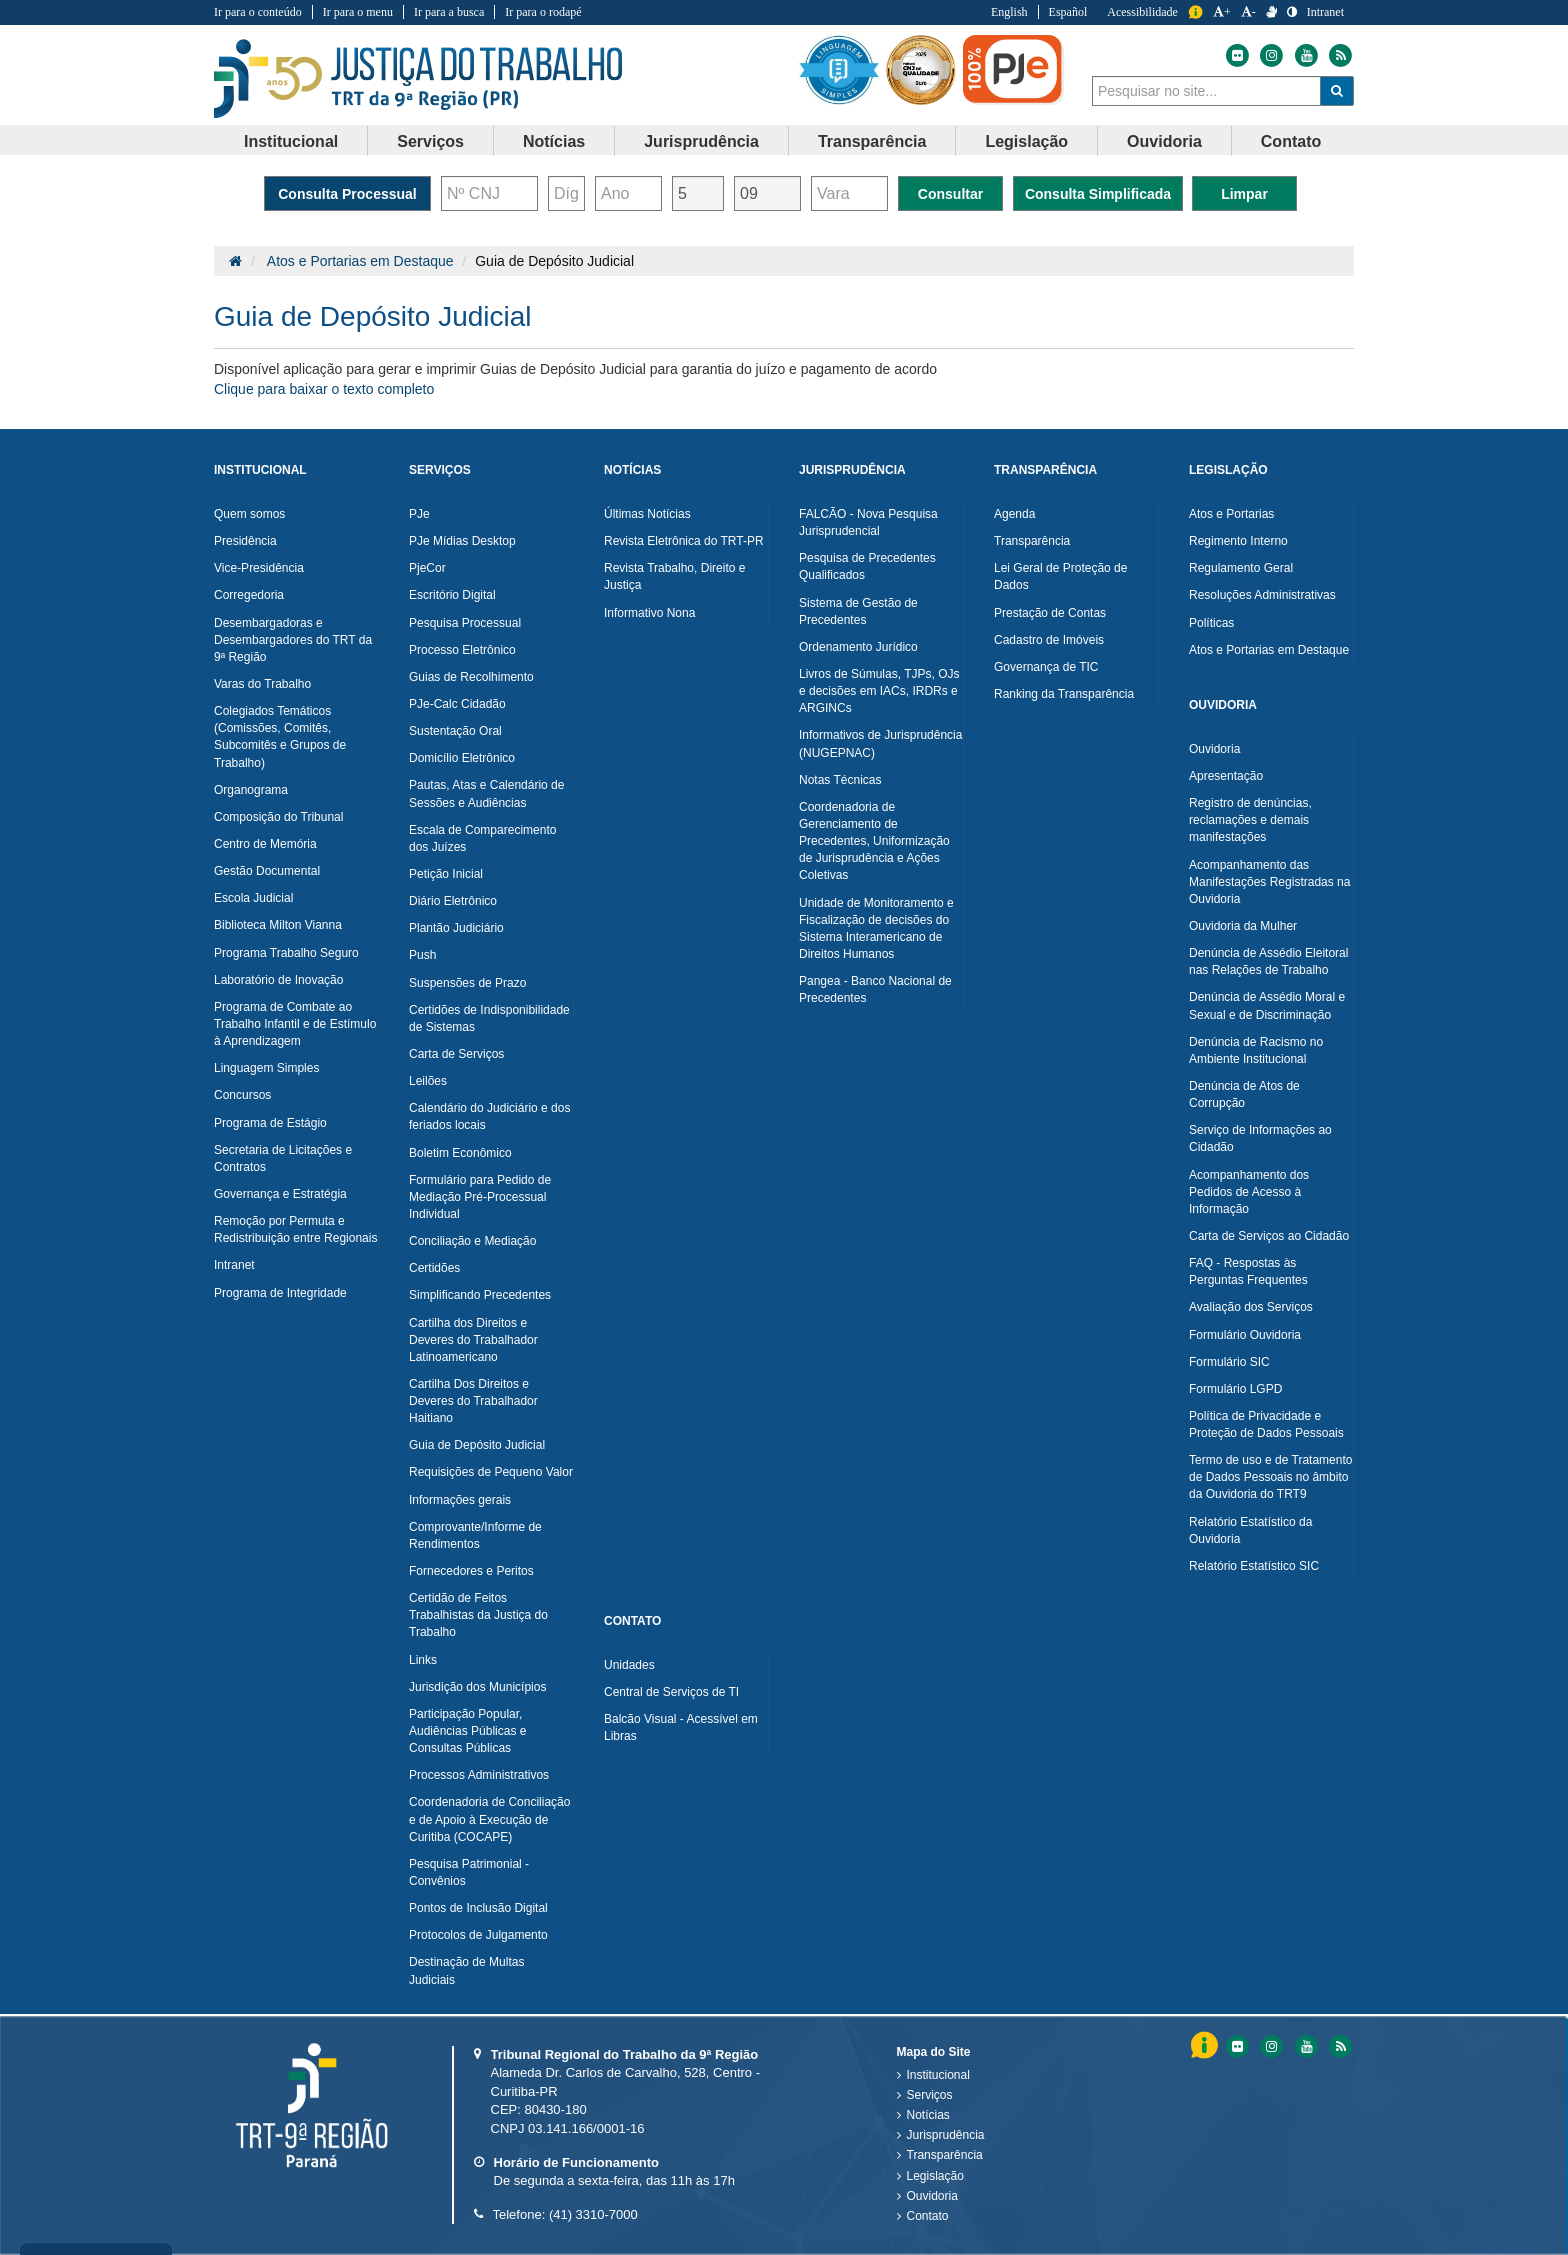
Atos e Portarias (1231, 514)
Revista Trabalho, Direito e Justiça (674, 576)
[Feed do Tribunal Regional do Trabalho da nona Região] (1338, 55)
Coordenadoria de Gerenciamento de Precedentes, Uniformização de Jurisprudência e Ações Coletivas (874, 841)
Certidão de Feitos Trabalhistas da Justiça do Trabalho (478, 1615)
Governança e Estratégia (280, 1194)
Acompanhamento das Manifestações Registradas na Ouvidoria (1269, 882)
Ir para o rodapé (543, 12)
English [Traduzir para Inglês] (1009, 12)
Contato (928, 2216)
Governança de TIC (1046, 667)
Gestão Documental (267, 871)
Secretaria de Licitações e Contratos (283, 1158)
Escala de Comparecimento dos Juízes (482, 838)
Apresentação (1226, 776)
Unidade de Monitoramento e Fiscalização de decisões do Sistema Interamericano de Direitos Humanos (876, 928)
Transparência (1032, 541)
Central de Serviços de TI (671, 1692)
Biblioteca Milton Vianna (278, 925)
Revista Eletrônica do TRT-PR (684, 541)
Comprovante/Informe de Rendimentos (475, 1535)
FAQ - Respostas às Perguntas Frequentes (1248, 1271)
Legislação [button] (1026, 141)
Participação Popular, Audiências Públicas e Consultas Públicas (467, 1731)
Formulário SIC (1229, 1362)
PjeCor (427, 568)
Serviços (930, 2095)
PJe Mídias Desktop (462, 541)
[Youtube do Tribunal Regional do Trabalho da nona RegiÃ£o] (1305, 2046)
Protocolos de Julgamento (478, 1935)
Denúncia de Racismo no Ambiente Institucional (1256, 1050)
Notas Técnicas (840, 780)
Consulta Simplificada (1098, 194)
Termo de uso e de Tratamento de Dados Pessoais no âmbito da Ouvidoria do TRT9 (1270, 1477)
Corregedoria (249, 595)
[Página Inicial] (235, 261)
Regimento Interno (1238, 541)
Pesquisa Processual (465, 623)
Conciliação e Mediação (472, 1241)
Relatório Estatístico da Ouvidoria (1250, 1530)
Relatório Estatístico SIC (1254, 1566)
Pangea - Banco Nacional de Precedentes (875, 989)
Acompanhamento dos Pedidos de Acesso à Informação (1249, 1192)
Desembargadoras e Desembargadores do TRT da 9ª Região (293, 640)
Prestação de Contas (1050, 613)
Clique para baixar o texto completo (324, 389)
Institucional (938, 2075)
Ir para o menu (358, 12)
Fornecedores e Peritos (471, 1571)
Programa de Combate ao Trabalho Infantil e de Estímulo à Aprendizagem (295, 1024)
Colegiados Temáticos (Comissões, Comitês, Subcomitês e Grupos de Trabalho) (280, 736)
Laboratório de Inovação (278, 980)
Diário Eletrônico (453, 901)
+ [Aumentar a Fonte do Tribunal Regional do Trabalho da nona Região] (1222, 12)
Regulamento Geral (1241, 568)
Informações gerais (460, 1500)
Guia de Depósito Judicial (477, 1445)
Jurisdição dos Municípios (477, 1687)
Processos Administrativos (479, 1775)
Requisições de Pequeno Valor (491, 1472)
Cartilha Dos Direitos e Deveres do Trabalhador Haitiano (473, 1401)
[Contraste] (1292, 12)
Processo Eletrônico (462, 650)
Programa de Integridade (280, 1293)
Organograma (251, 790)
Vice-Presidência (259, 568)
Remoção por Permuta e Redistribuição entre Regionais (295, 1229)
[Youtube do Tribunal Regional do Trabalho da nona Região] (1305, 55)
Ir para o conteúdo (258, 12)
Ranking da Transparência (1064, 694)
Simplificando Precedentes (480, 1295)
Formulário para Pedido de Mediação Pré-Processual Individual (480, 1197)
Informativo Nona (649, 613)
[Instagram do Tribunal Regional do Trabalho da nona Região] (1270, 55)
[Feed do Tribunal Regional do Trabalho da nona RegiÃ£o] (1338, 2046)
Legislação (935, 2176)
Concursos (242, 1095)
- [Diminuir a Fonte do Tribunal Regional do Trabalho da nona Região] (1248, 12)
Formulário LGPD (1235, 1389)
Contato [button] (1291, 141)
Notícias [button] (554, 141)
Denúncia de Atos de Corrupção (1244, 1094)
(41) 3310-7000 (593, 2214)
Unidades (629, 1665)
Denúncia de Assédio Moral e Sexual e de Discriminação (1267, 1005)
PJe (419, 514)
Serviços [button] (430, 141)
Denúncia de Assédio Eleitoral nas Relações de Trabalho (1268, 961)
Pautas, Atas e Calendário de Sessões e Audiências (486, 793)
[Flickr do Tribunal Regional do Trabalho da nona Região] (1236, 55)
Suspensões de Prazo (467, 983)
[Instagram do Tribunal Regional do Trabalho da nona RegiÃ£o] (1270, 2046)
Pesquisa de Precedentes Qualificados (867, 566)
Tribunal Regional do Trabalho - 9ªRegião (418, 79)
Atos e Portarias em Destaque (360, 261)
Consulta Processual (347, 194)
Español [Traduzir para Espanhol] (1068, 12)
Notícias (928, 2115)
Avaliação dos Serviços (1251, 1307)
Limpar (1244, 194)
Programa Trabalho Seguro (286, 953)
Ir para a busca (449, 12)
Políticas (1211, 623)
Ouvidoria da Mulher (1243, 926)
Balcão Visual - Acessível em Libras (681, 1727)
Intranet (234, 1265)
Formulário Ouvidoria (1245, 1335)
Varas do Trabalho (262, 684)
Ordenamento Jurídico (858, 647)
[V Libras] (1271, 12)
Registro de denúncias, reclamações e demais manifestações (1250, 820)
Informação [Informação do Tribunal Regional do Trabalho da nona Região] (1195, 12)
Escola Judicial (253, 898)
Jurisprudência (946, 2135)
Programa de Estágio (270, 1123)
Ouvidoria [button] (1164, 141)
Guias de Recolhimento (471, 677)
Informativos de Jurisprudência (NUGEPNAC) (880, 743)
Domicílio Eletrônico (462, 758)
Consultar (950, 194)
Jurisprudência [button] (701, 141)
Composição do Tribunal (278, 817)
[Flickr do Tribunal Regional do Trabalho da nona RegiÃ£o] (1236, 2046)
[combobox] (1206, 91)
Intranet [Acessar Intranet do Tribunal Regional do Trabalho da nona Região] (1325, 12)
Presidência (245, 541)
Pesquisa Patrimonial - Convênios (469, 1872)
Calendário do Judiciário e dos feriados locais (489, 1116)
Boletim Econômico (460, 1153)
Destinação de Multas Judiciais (466, 1970)
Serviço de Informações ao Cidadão (1260, 1138)
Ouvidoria (1214, 749)
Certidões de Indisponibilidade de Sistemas (489, 1018)
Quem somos (249, 514)
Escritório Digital (452, 595)
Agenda (1014, 514)
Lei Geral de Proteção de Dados (1060, 576)
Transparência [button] (872, 141)
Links (423, 1660)
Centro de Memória (265, 844)
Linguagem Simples (266, 1068)
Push (422, 955)
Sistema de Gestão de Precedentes (858, 611)
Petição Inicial (446, 874)
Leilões (428, 1081)
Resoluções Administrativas (1262, 595)
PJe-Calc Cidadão (457, 704)
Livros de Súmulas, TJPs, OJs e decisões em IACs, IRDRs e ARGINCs (879, 691)
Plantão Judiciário (456, 928)
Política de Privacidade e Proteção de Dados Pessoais (1266, 1424)
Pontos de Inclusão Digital (478, 1908)
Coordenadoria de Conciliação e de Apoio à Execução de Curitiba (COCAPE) (489, 1819)
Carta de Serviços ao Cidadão (1269, 1236)
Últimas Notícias (647, 514)
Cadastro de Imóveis (1049, 640)
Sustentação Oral (455, 731)
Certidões (434, 1268)
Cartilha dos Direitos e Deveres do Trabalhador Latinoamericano (473, 1340)
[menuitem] (291, 141)
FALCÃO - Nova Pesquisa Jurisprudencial (868, 522)
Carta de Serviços (456, 1054)
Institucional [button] (291, 141)
